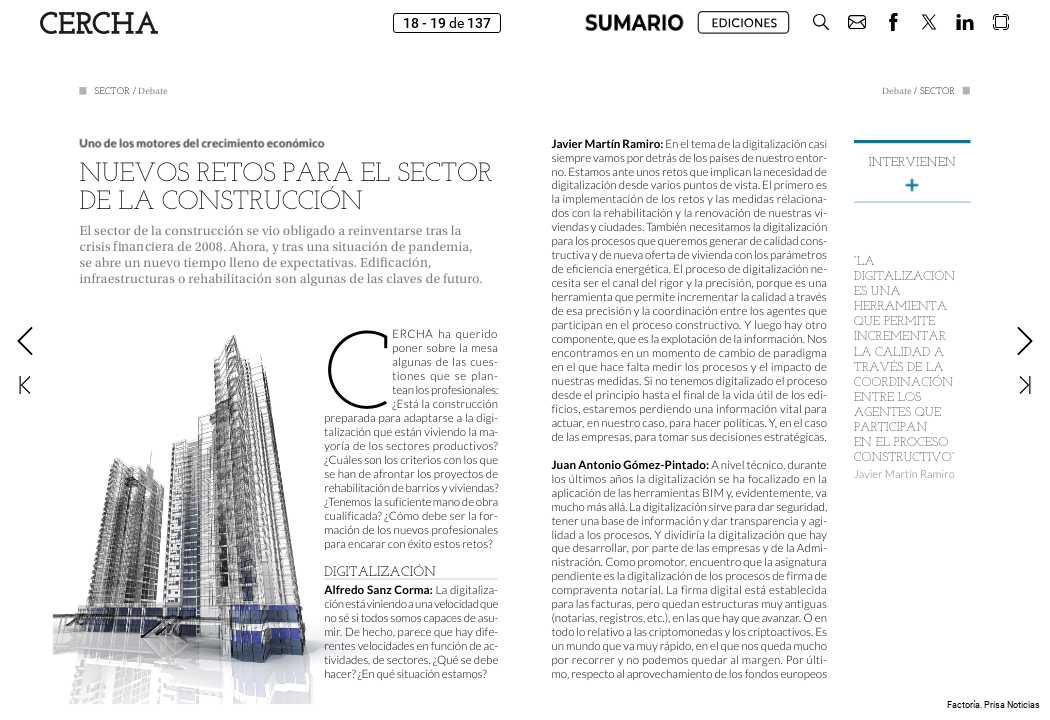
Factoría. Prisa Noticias (993, 705)
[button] (634, 22)
